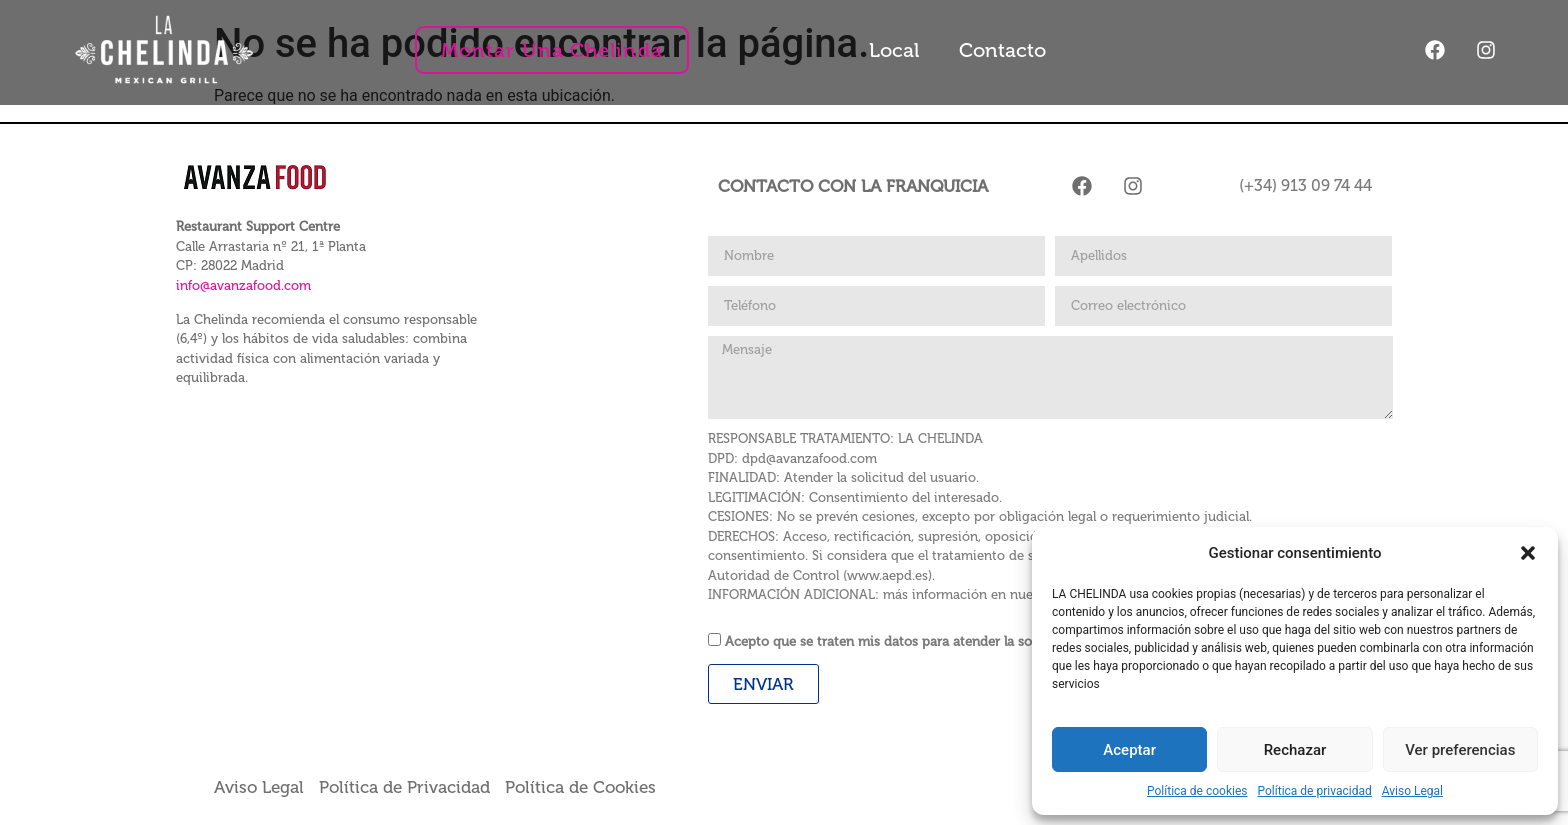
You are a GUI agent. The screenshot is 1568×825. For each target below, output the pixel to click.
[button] (1528, 553)
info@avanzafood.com (243, 285)
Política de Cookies (580, 787)
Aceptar (1129, 750)
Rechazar (1295, 750)
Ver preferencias (1460, 750)
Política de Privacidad (412, 787)
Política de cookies (1197, 791)
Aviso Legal (1412, 791)
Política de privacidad (1315, 791)
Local (894, 50)
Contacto (1002, 50)
